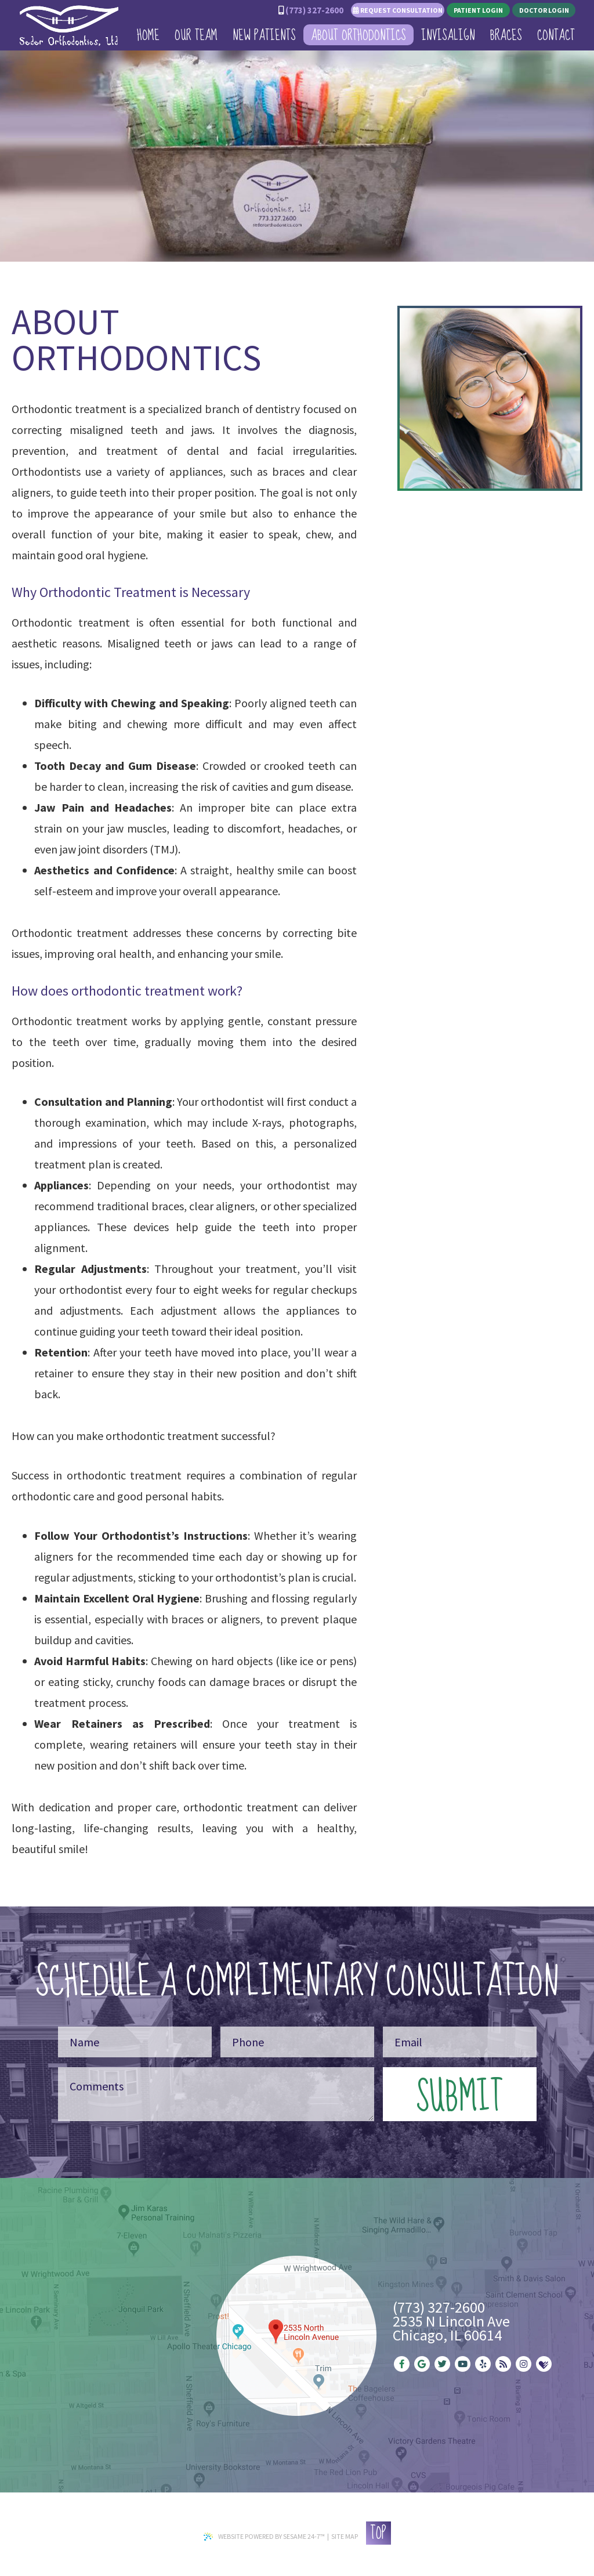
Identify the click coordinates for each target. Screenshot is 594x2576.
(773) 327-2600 (314, 10)
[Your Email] (460, 2042)
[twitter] (442, 2364)
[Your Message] (216, 2094)
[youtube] (462, 2364)
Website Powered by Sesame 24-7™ (264, 2536)
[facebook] (402, 2364)
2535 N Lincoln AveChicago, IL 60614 (451, 2328)
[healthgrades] (544, 2364)
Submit (459, 2094)
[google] (422, 2364)
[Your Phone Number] (297, 2042)
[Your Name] (135, 2042)
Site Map (344, 2536)
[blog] (503, 2364)
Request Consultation (398, 10)
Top (378, 2533)
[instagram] (523, 2364)
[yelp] (483, 2364)
